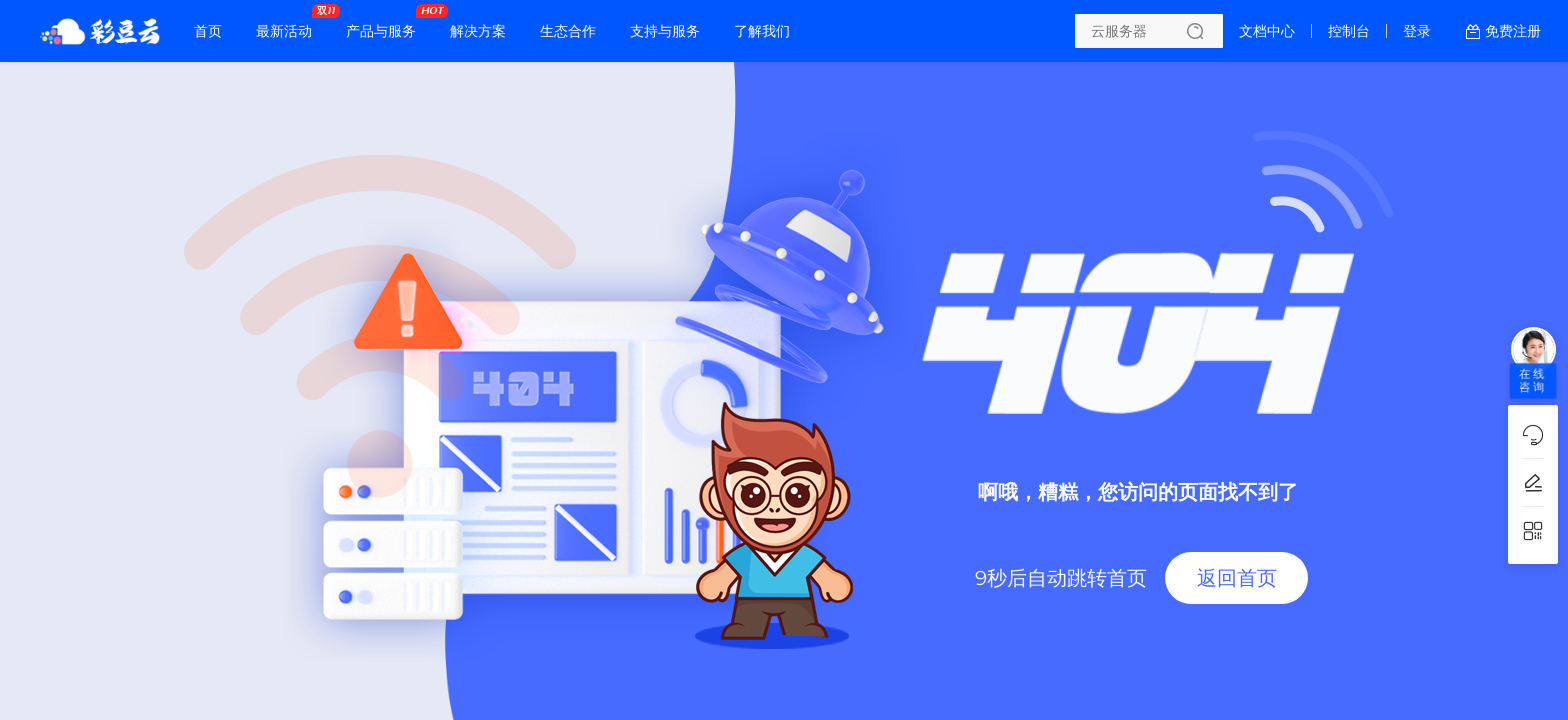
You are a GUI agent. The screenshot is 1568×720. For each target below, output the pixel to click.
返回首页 (1237, 578)
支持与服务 (665, 31)
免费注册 (1513, 31)
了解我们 (762, 31)
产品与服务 (386, 23)
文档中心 (1267, 31)
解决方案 (478, 31)
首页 (208, 31)
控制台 (1349, 31)
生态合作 (568, 31)
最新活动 (289, 23)
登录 (1417, 31)
